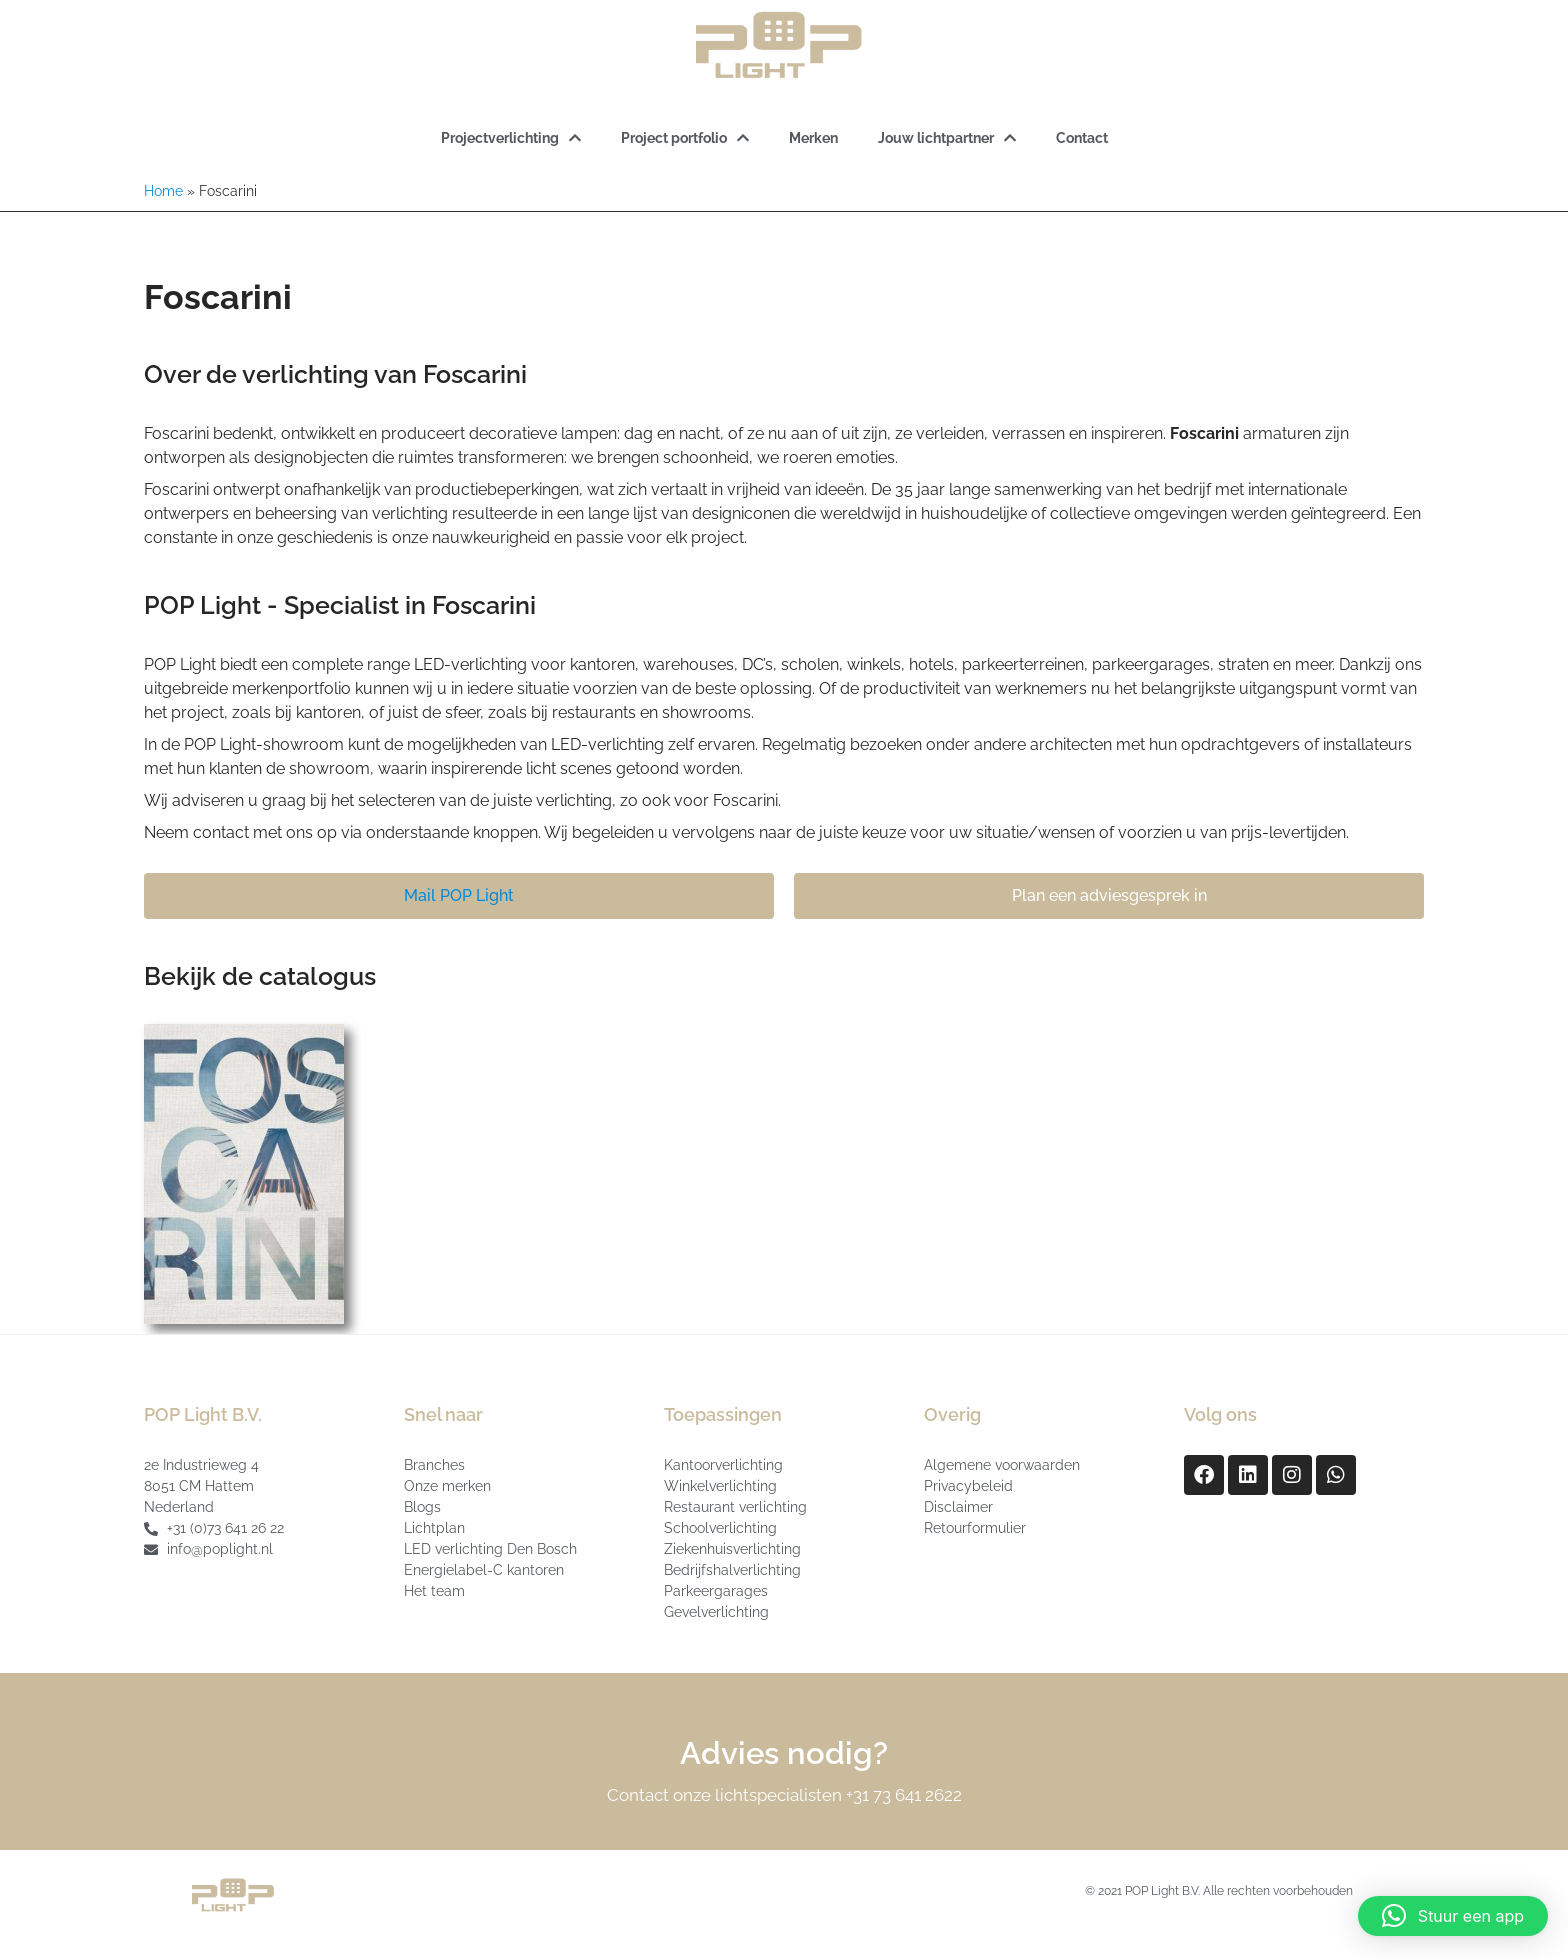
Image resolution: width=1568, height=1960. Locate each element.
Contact (1082, 138)
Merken (813, 138)
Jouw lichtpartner (947, 138)
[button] (1453, 1916)
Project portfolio (685, 138)
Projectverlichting (511, 138)
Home (163, 191)
